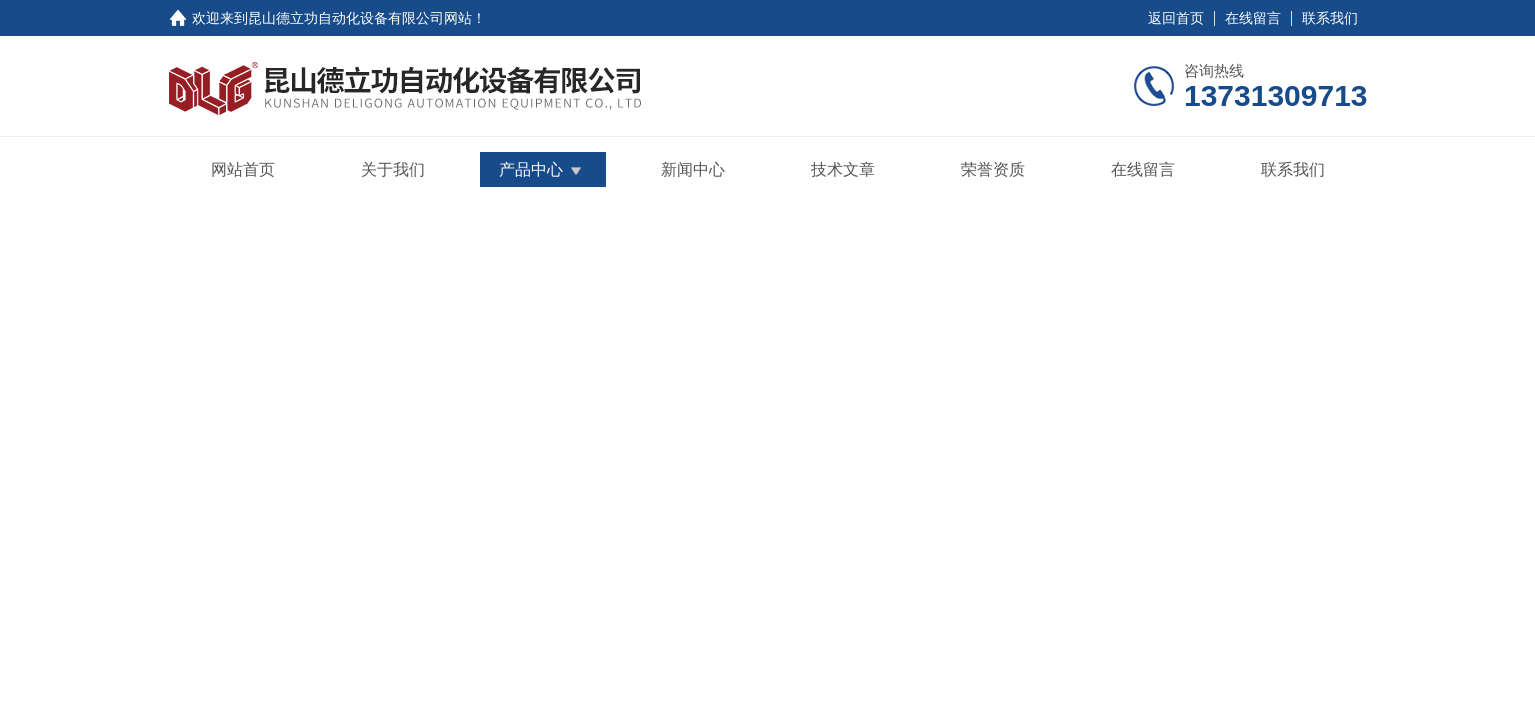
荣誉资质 (993, 169)
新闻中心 (693, 169)
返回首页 (1176, 18)
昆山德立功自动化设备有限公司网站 (360, 18)
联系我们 (1330, 18)
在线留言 (1253, 18)
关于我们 (393, 169)
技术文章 (843, 169)
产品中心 (531, 169)
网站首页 (243, 169)
